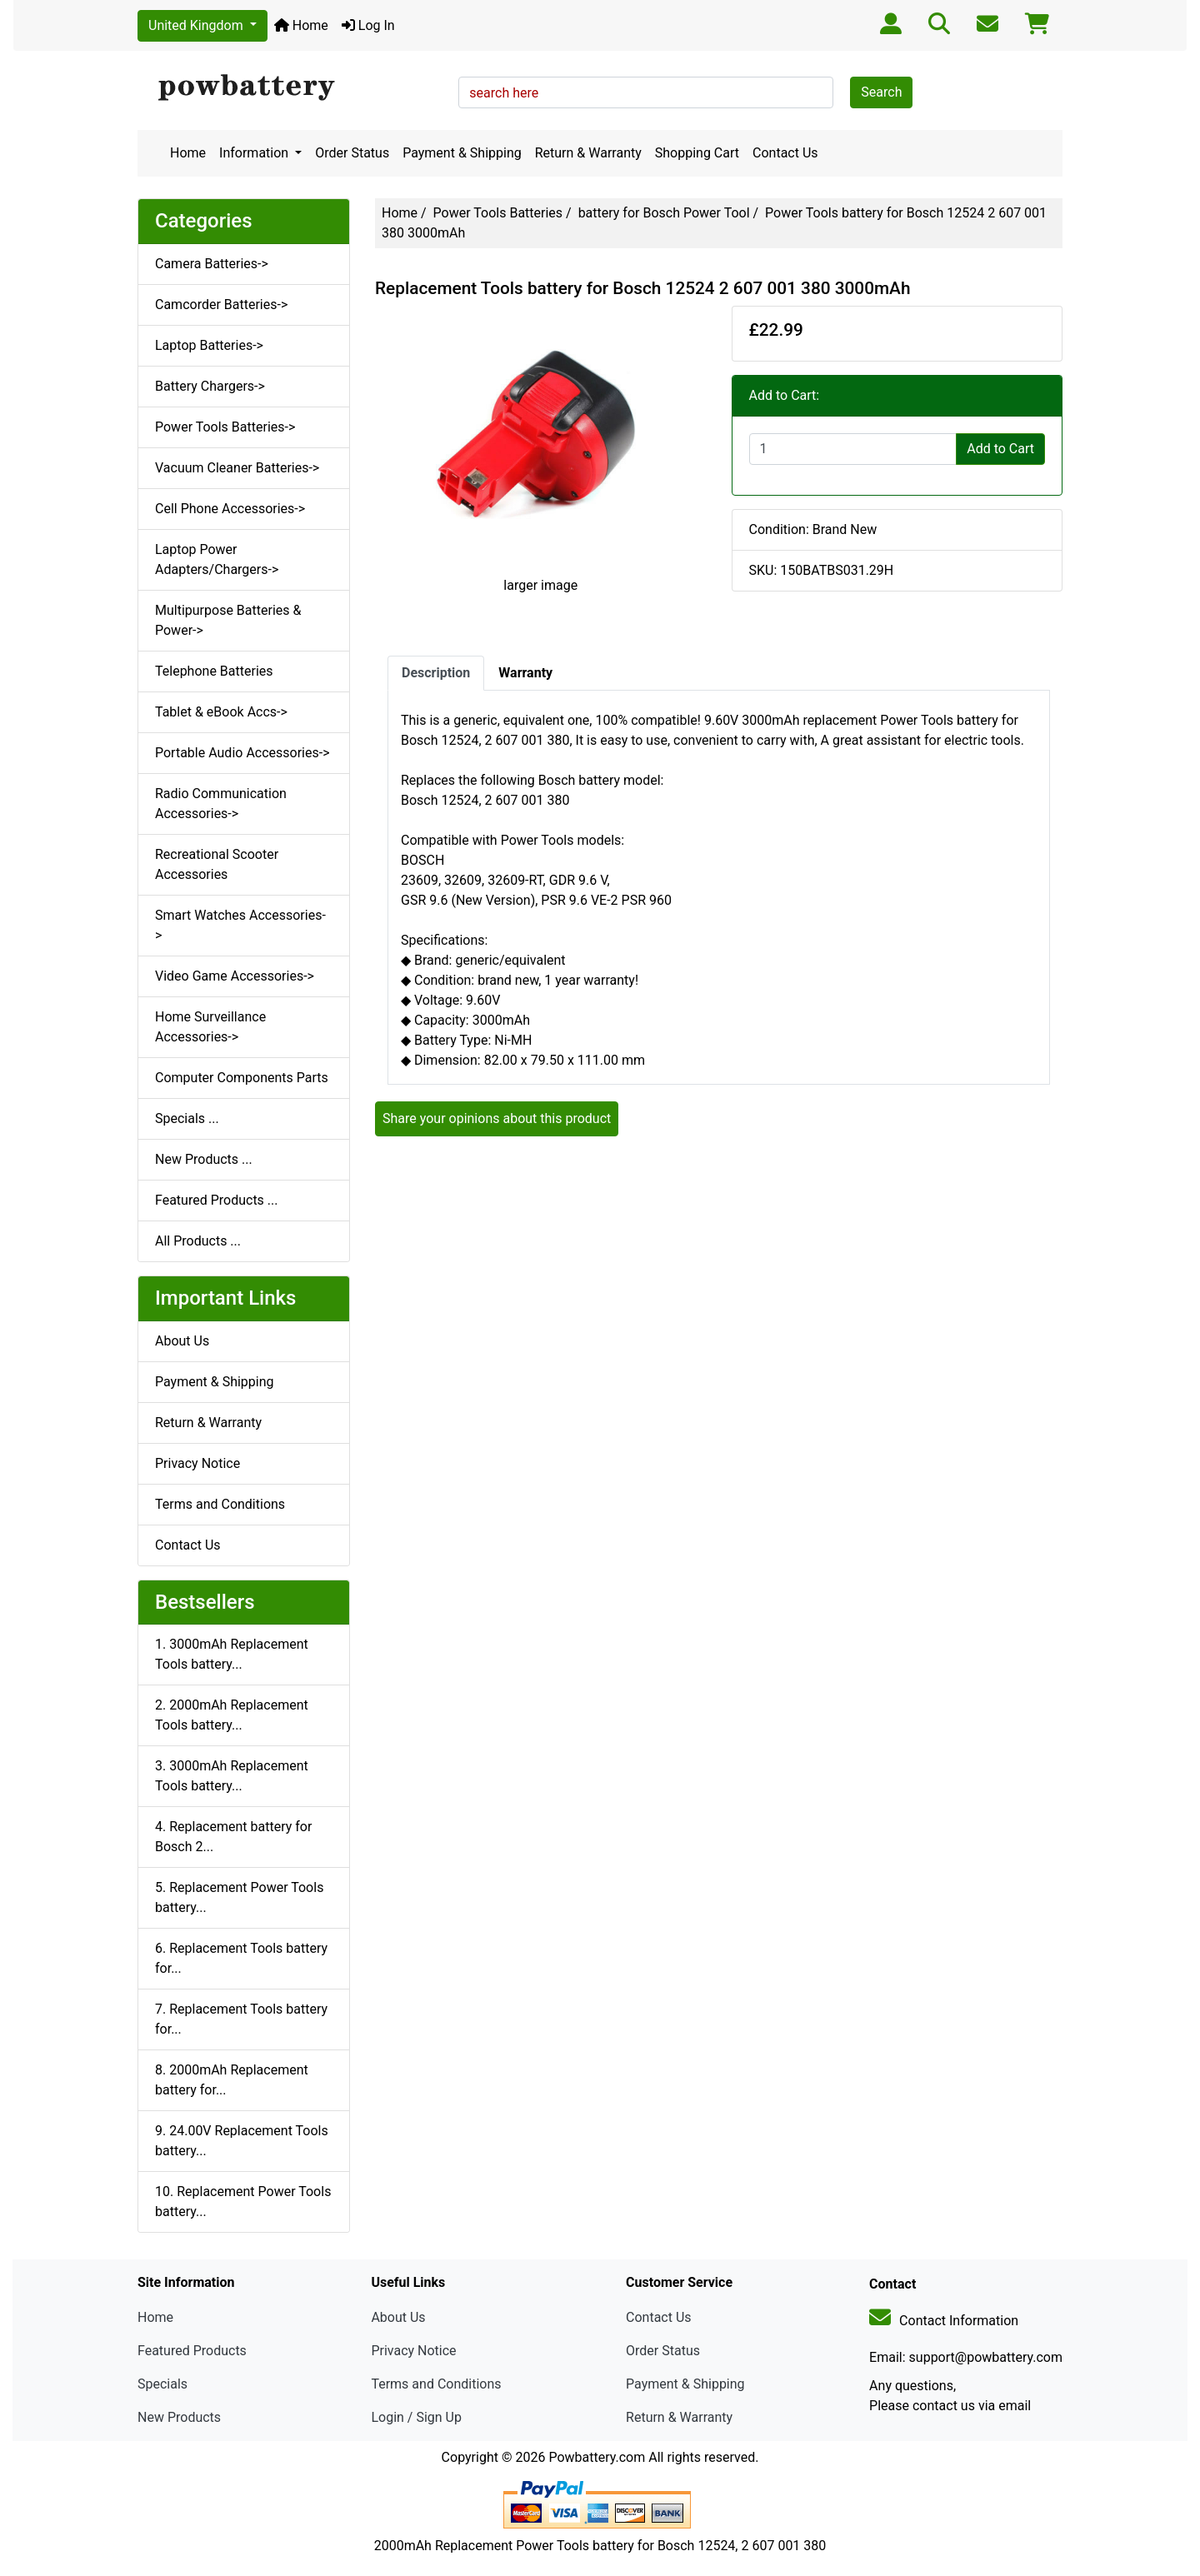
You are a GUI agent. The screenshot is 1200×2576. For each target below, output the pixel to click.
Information (255, 153)
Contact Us (785, 153)
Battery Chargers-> (210, 386)
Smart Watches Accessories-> (240, 925)
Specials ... (187, 1118)
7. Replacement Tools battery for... (241, 2019)
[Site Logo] (292, 88)
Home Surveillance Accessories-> (210, 1027)
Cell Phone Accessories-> (230, 509)
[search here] (645, 92)
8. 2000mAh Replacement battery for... (231, 2080)
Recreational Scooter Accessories (216, 864)
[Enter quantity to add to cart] (853, 449)
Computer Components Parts (241, 1078)
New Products (179, 2417)
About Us (182, 1341)
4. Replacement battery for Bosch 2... (233, 1837)
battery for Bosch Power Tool (664, 213)
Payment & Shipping (462, 153)
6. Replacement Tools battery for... (241, 1958)
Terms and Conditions (220, 1504)
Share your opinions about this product (496, 1118)
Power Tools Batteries (498, 213)
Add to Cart (1000, 449)
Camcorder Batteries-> (221, 304)
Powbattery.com (596, 2457)
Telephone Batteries (214, 671)
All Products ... (198, 1241)
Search (881, 92)
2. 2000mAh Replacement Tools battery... (231, 1715)
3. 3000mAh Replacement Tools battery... (231, 1776)
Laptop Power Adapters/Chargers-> (216, 559)
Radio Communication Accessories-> (221, 803)
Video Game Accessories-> (234, 976)
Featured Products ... (216, 1200)
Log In (368, 25)
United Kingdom (197, 25)
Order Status (352, 153)
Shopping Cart (697, 153)
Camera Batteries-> (211, 264)
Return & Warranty (588, 153)
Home (301, 25)
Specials (163, 2384)
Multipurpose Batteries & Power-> (228, 620)
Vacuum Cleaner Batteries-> (237, 468)
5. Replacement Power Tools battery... (239, 1897)
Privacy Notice (197, 1463)
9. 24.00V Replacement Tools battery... (241, 2141)
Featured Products (192, 2351)
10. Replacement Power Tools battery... (243, 2201)
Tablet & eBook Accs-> (221, 712)
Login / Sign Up (416, 2417)
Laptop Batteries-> (209, 345)
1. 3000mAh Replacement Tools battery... (231, 1654)
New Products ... (203, 1159)
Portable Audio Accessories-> (242, 753)
